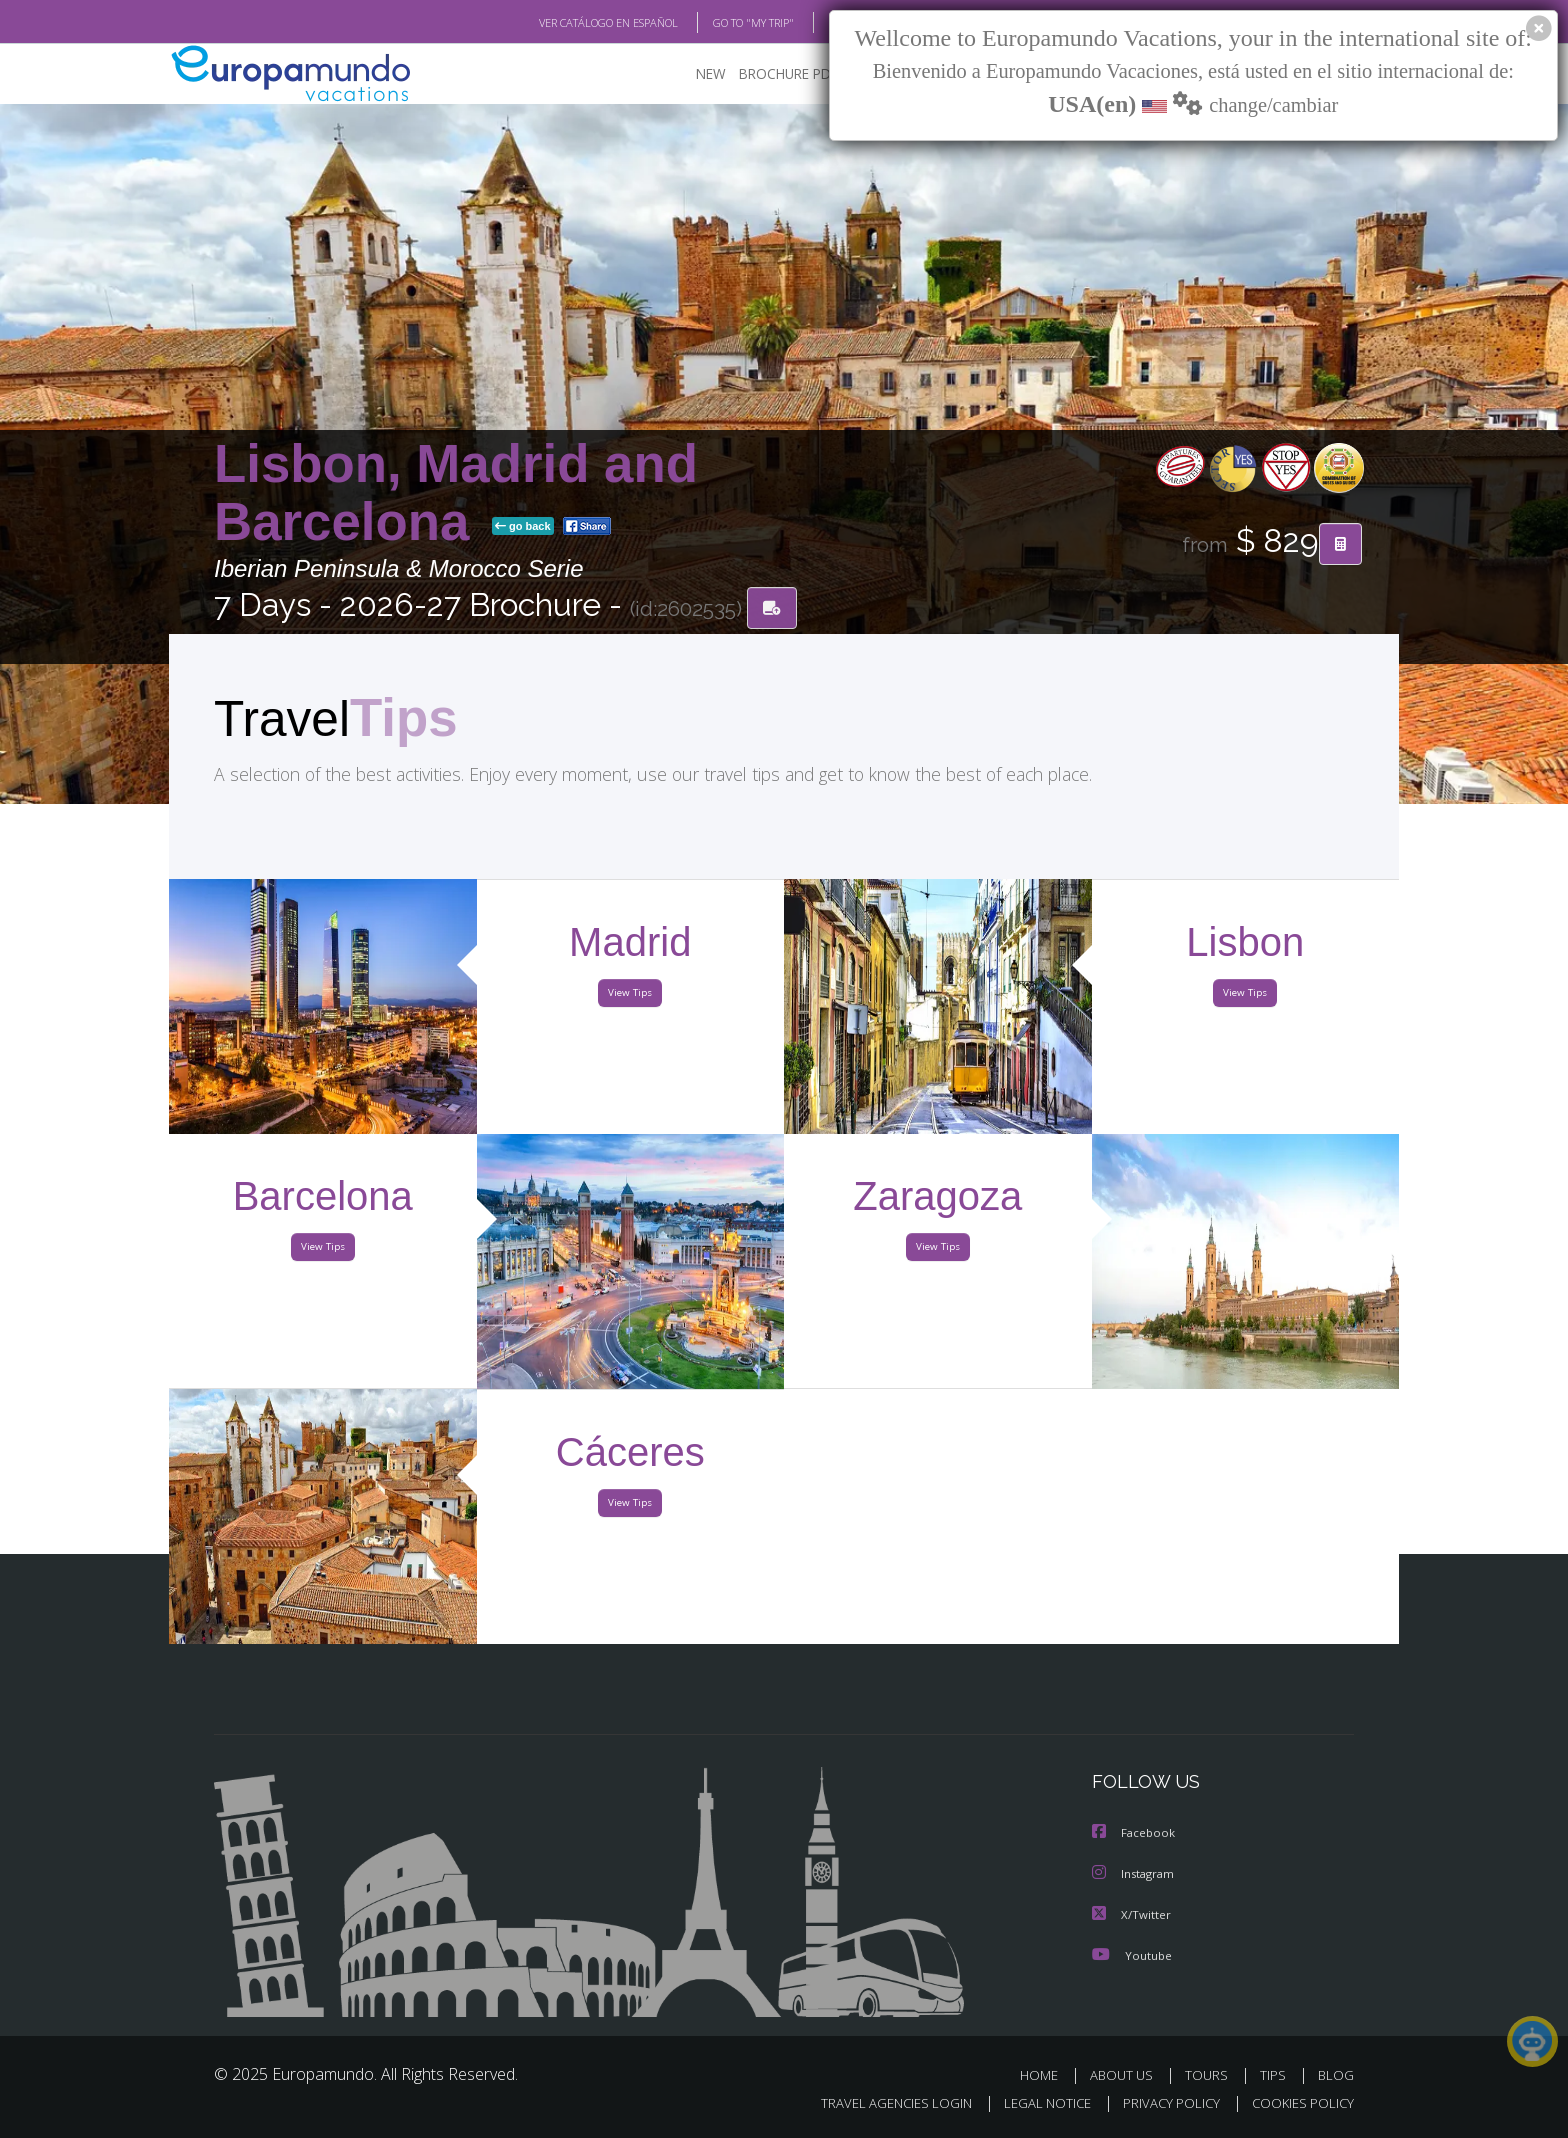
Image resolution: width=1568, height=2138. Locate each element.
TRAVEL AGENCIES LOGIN (877, 2104)
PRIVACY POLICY (1162, 2104)
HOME (1046, 2075)
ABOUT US (1127, 2075)
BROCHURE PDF (774, 75)
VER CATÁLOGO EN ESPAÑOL (562, 23)
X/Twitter (1132, 1915)
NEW (691, 75)
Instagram (1135, 1875)
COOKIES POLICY (1298, 2104)
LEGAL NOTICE (1034, 2104)
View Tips (630, 998)
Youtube (1132, 1955)
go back (523, 528)
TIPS (1275, 2075)
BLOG (817, 23)
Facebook (1135, 1835)
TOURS (1210, 2075)
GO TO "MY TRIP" (721, 23)
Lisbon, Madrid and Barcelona (456, 493)
